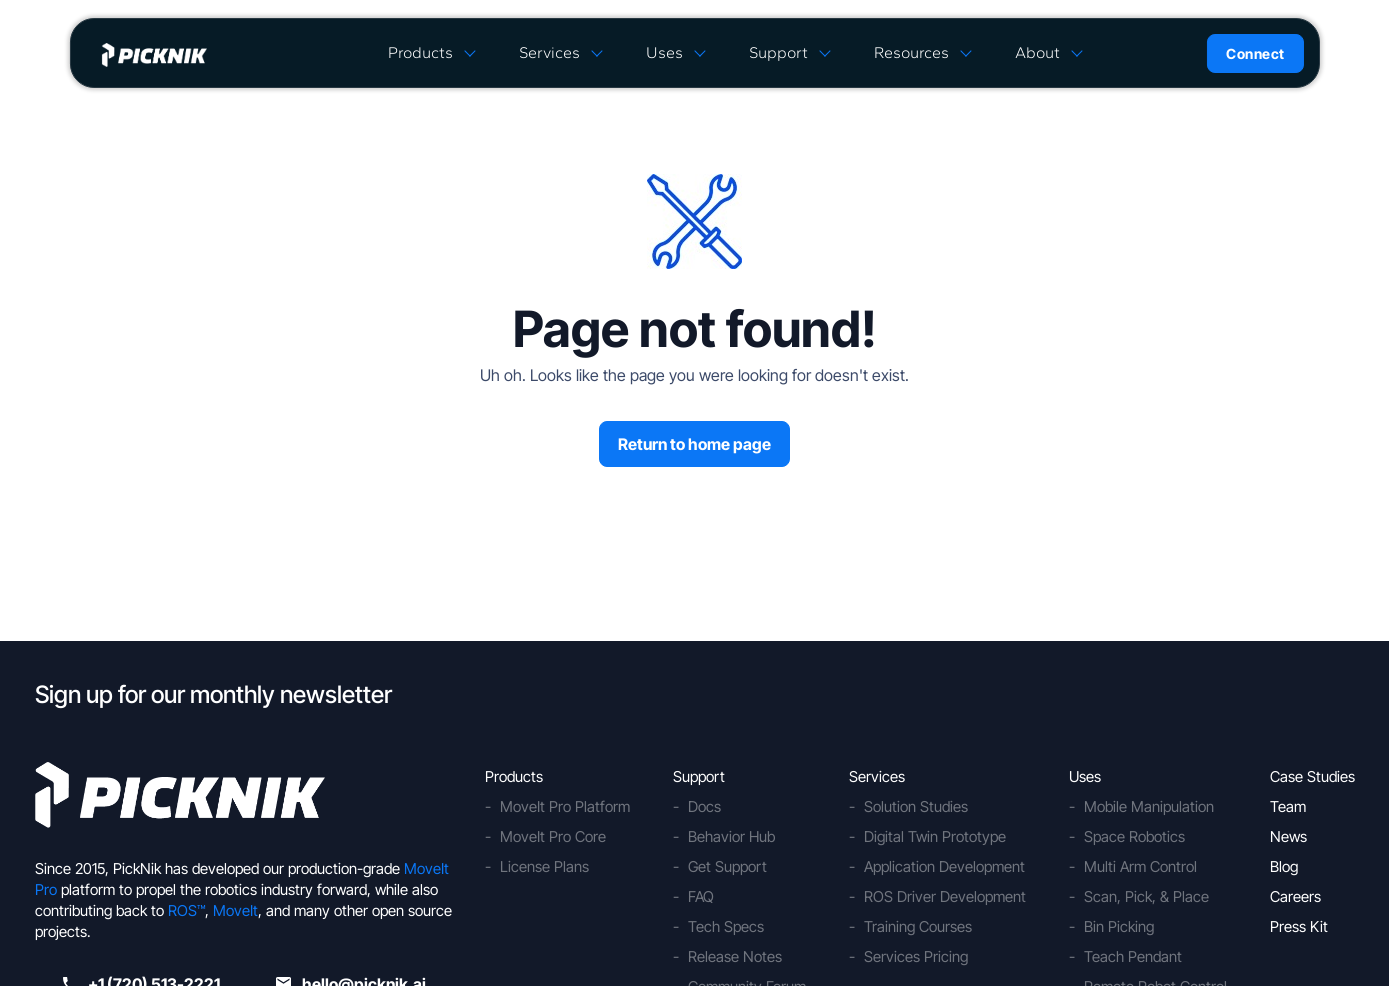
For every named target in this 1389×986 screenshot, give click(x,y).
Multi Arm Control (1140, 866)
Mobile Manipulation (1149, 806)
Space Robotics (1134, 836)
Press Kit (1299, 926)
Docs (704, 806)
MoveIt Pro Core (553, 836)
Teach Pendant (1133, 956)
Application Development (944, 866)
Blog (1284, 866)
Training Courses (918, 926)
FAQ (701, 896)
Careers (1295, 896)
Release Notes (735, 956)
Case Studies (1312, 776)
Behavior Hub (731, 836)
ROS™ (186, 910)
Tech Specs (726, 926)
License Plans (544, 866)
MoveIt (235, 910)
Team (1288, 806)
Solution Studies (916, 806)
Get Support (727, 866)
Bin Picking (1119, 926)
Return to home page (694, 444)
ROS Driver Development (945, 896)
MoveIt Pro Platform (565, 806)
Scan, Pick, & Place (1146, 896)
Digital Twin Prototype (935, 836)
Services (549, 52)
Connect (1255, 53)
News (1288, 836)
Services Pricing (916, 956)
